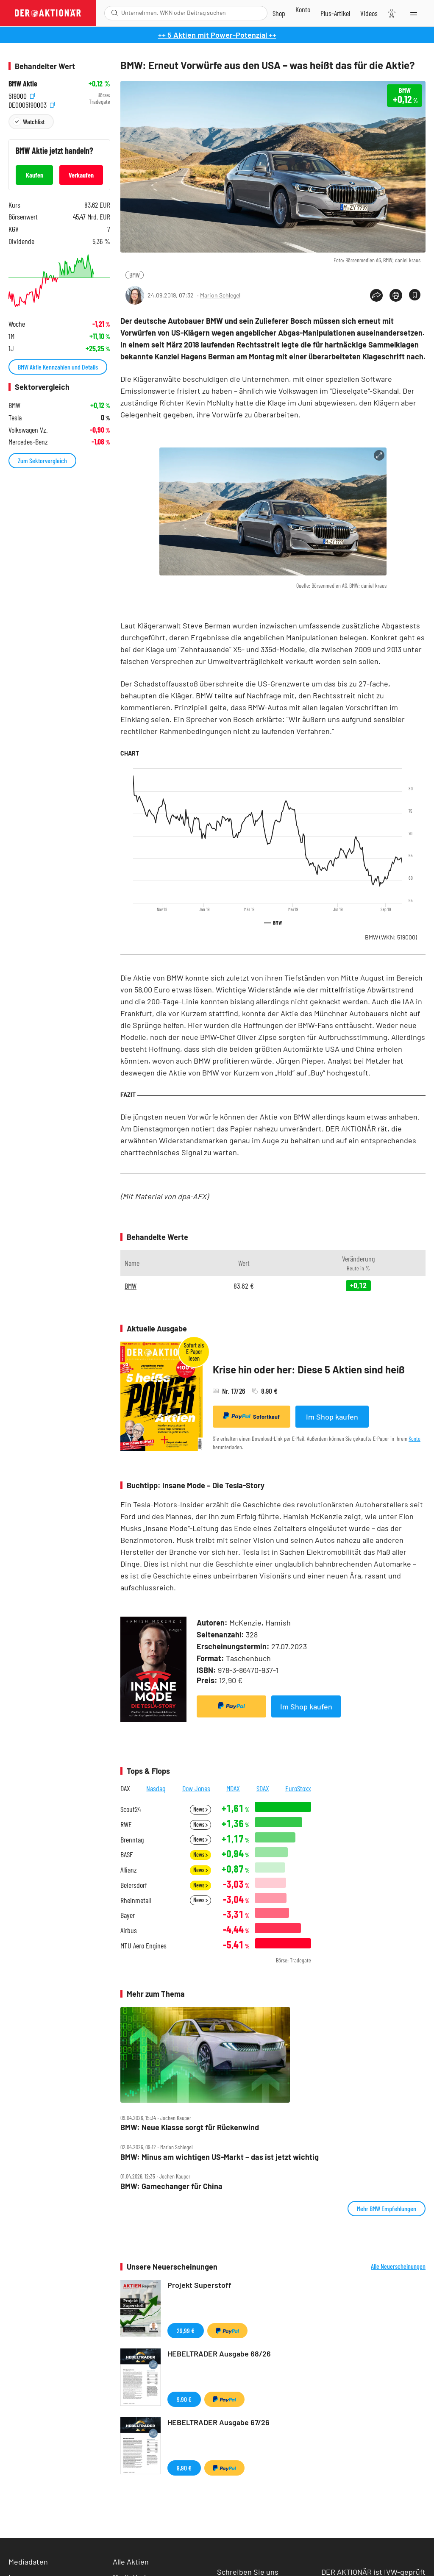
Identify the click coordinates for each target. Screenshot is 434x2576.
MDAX (233, 1788)
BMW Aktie (22, 83)
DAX (125, 1788)
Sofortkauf (251, 1416)
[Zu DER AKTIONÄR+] (335, 13)
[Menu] (413, 13)
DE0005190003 (31, 104)
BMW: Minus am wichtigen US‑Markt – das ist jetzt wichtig (219, 2157)
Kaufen (34, 175)
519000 (21, 95)
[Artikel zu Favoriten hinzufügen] (414, 294)
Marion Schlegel (220, 295)
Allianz (128, 1869)
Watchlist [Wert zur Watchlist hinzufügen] (34, 121)
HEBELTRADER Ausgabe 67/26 (218, 2422)
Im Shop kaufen (332, 1416)
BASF (126, 1854)
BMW (134, 275)
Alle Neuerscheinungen (398, 2266)
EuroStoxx (298, 1788)
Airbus (128, 1930)
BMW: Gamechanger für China (171, 2186)
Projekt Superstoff (199, 2285)
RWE (126, 1824)
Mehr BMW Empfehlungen (386, 2208)
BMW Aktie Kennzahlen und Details (58, 367)
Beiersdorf (133, 1885)
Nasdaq (156, 1788)
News (200, 1809)
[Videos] (369, 13)
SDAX (262, 1788)
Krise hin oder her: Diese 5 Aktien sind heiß (309, 1369)
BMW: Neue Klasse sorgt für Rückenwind (189, 2127)
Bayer (127, 1915)
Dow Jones (196, 1788)
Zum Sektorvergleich (42, 460)
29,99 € (186, 2330)
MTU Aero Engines (143, 1945)
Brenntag (132, 1839)
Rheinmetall (135, 1900)
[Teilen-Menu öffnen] (376, 295)
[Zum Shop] (278, 13)
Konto (414, 1438)
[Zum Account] (302, 9)
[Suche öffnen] (114, 13)
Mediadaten (28, 2561)
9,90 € (184, 2399)
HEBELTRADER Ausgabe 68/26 (219, 2353)
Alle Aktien (131, 2561)
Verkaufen (81, 175)
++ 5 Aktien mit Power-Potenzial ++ (217, 34)
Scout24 (130, 1809)
